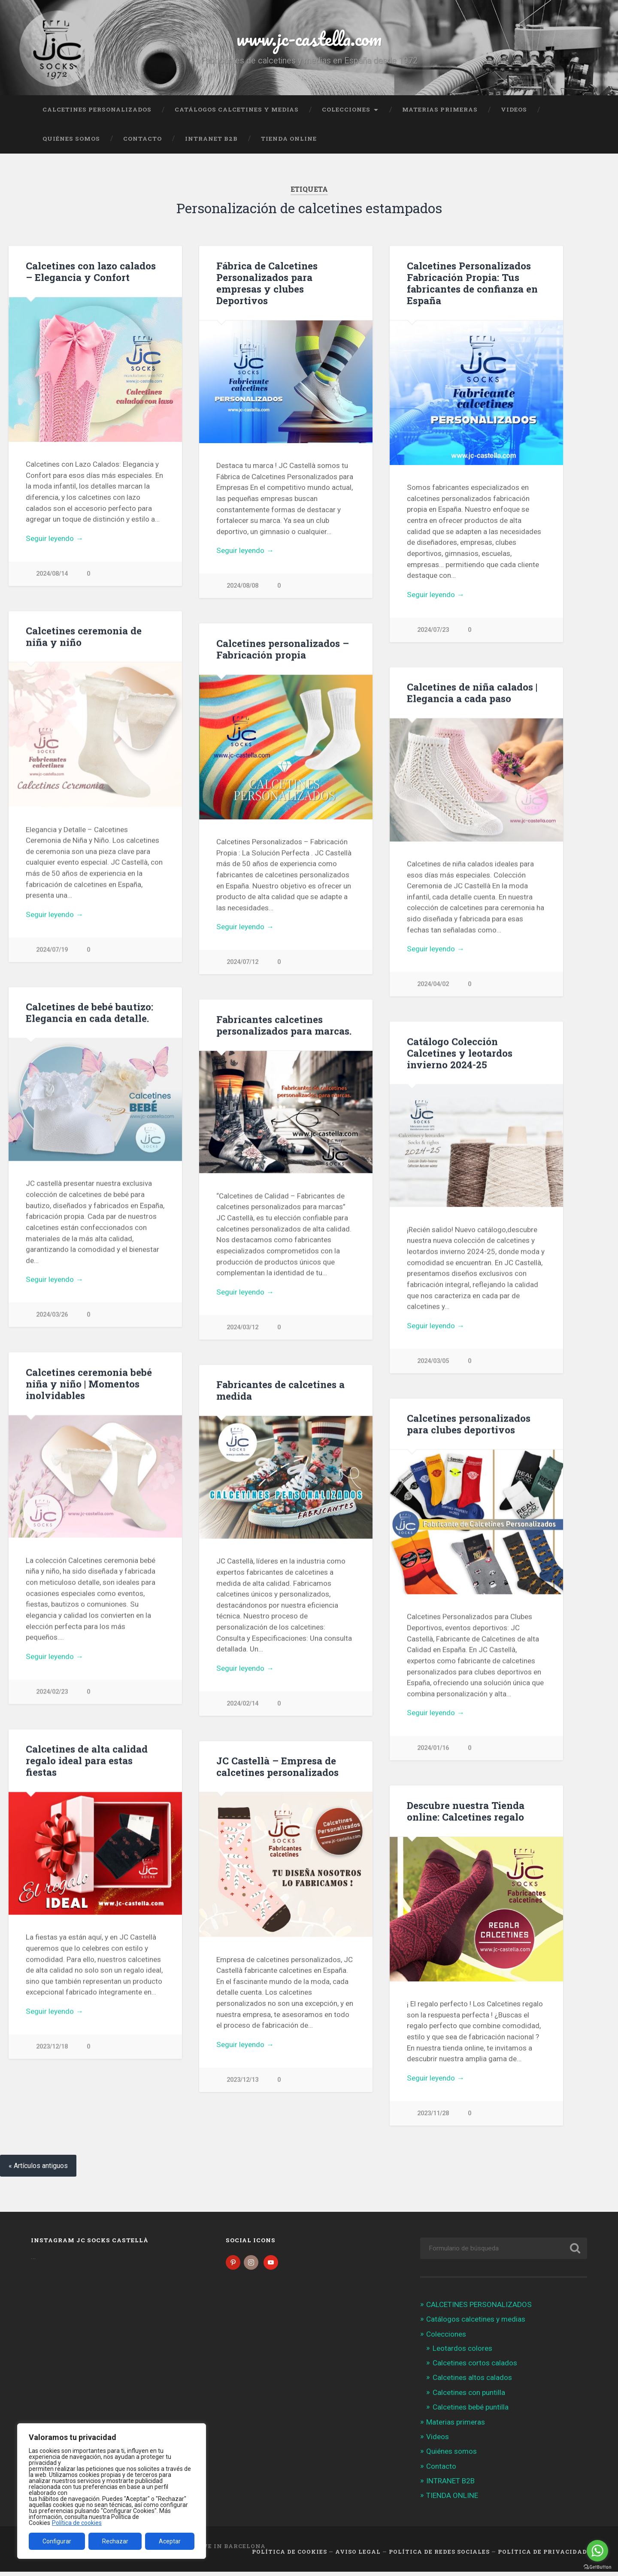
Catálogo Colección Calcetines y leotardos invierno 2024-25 (459, 1054)
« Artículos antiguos (38, 2170)
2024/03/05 (433, 1362)
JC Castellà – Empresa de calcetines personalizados (277, 1768)
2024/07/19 (52, 950)
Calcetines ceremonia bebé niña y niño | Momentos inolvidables (89, 1385)
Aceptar (170, 2541)
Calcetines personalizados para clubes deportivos (468, 1425)
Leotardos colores (462, 2352)
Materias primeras (440, 109)
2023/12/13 (242, 2081)
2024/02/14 (242, 1705)
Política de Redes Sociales (439, 2555)
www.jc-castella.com (309, 38)
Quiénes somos (71, 138)
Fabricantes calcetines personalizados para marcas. (283, 1026)
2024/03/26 (52, 1316)
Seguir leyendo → (54, 538)
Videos (514, 109)
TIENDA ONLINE (289, 138)
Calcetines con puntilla (469, 2396)
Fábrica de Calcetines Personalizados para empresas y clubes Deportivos (267, 283)
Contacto (142, 138)
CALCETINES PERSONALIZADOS (96, 109)
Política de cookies (77, 2522)
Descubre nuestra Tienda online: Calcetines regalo (465, 1813)
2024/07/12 (242, 962)
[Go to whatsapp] (597, 2550)
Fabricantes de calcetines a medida (280, 1391)
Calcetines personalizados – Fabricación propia (282, 649)
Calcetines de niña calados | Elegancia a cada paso (472, 693)
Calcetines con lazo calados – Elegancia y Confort (91, 271)
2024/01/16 (433, 1749)
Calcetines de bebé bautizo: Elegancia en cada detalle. (89, 1013)
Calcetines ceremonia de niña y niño (84, 637)
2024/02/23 (52, 1693)
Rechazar (115, 2541)
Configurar (56, 2541)
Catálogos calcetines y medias (237, 109)
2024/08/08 (242, 585)
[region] (111, 2491)
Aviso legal (358, 2555)
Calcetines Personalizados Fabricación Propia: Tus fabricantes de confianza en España (472, 283)
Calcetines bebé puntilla (471, 2411)
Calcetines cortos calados (475, 2367)
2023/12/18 (52, 2048)
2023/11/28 (433, 2115)
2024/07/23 (433, 630)
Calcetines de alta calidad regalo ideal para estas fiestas (87, 1762)
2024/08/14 (52, 573)
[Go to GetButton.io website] (597, 2567)
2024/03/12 (242, 1328)
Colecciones (346, 109)
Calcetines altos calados (472, 2381)
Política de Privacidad (542, 2555)
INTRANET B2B (211, 138)
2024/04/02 (433, 984)
